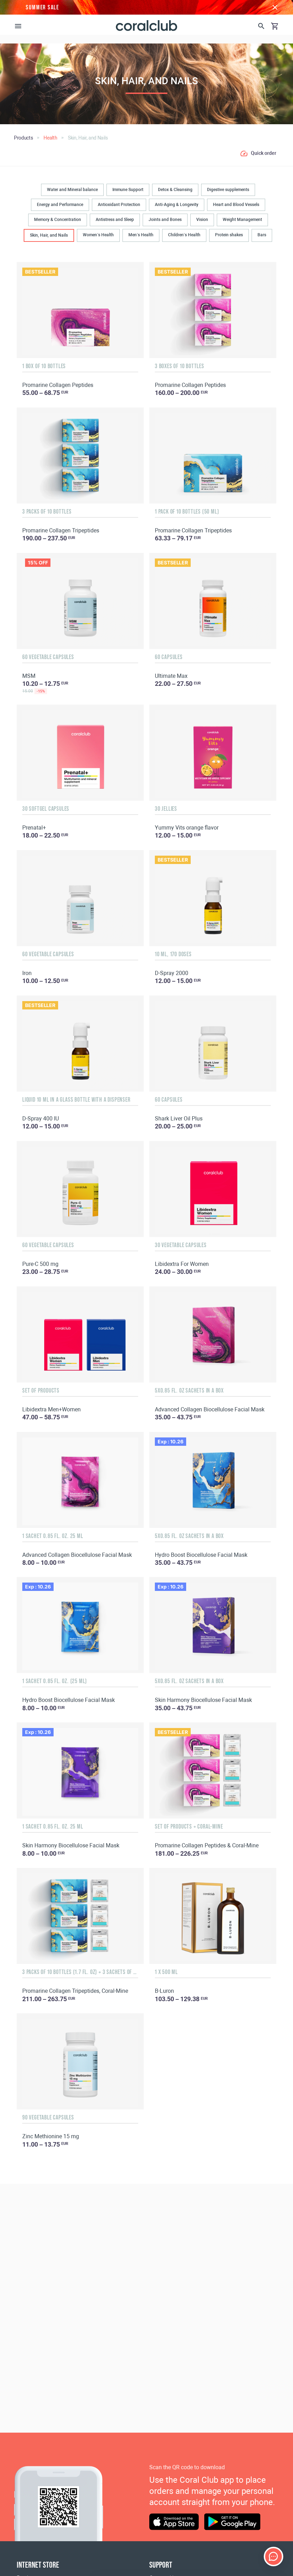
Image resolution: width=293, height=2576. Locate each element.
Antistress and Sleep (115, 219)
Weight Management (242, 219)
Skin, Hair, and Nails (49, 235)
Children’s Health (184, 234)
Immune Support (127, 189)
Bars (262, 234)
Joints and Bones (165, 219)
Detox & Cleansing (175, 189)
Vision (202, 219)
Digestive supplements (228, 189)
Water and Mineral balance (72, 189)
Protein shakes (229, 234)
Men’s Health (140, 234)
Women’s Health (98, 234)
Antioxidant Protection (119, 204)
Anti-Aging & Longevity (176, 204)
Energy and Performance (60, 204)
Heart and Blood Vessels (236, 204)
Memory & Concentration (57, 219)
